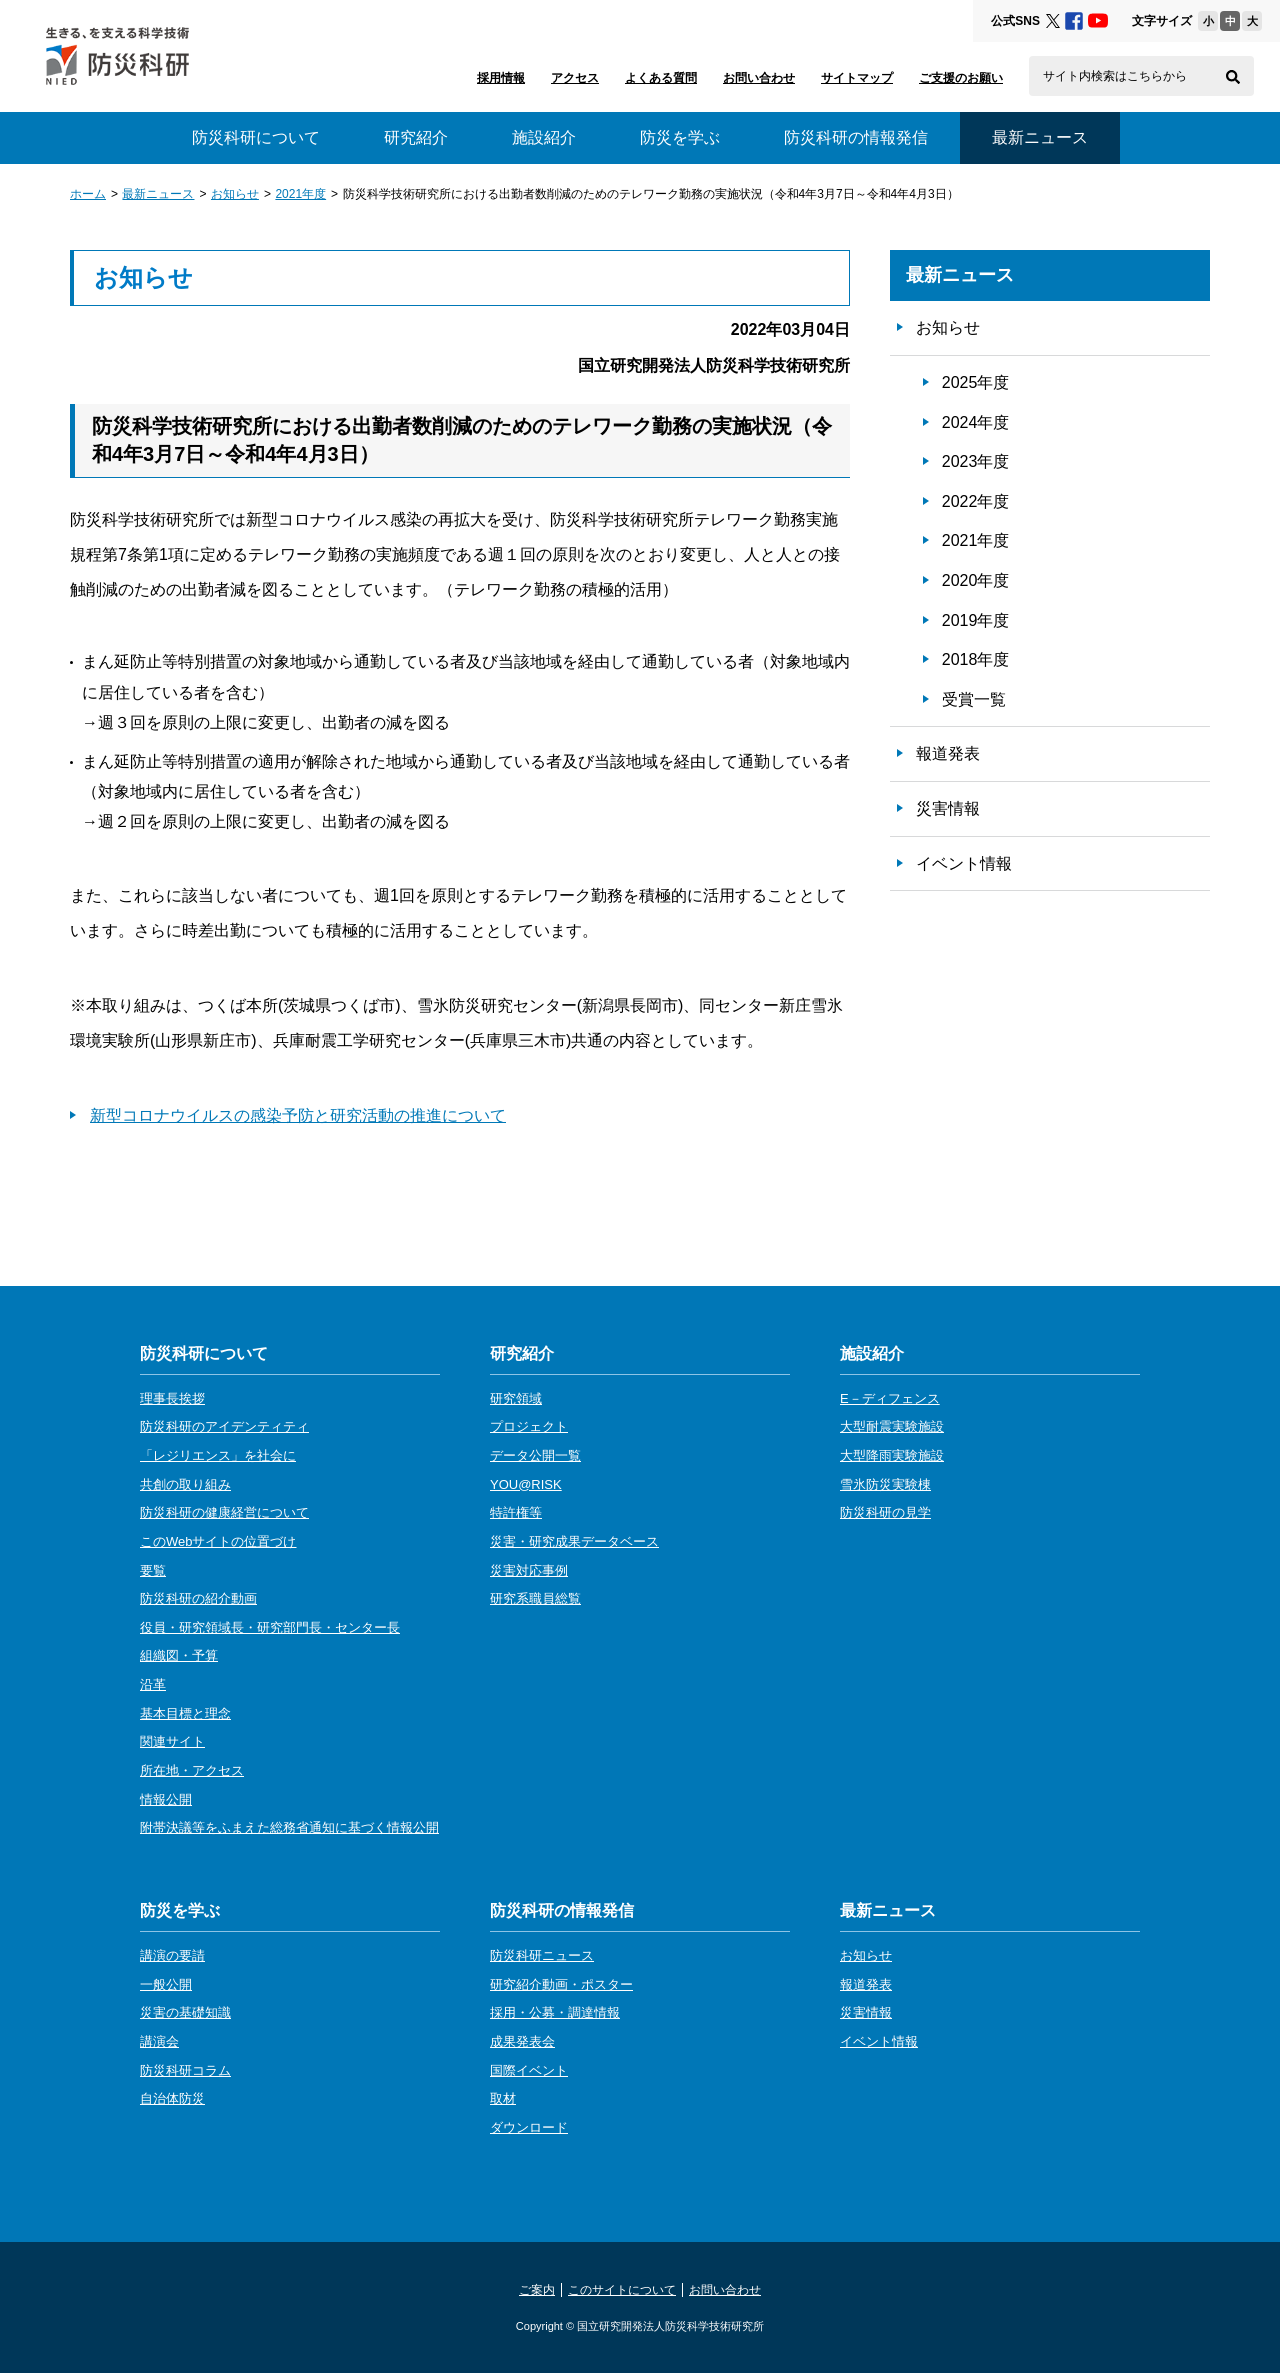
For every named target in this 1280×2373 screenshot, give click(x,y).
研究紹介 (416, 137)
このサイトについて (622, 2290)
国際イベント (529, 2070)
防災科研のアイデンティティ (224, 1426)
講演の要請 (172, 1955)
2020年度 (976, 580)
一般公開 (166, 1984)
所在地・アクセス (192, 1770)
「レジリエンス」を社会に (218, 1455)
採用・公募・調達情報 (555, 2012)
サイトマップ (857, 78)
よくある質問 (661, 78)
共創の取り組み (185, 1484)
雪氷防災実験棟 (885, 1484)
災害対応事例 (529, 1570)
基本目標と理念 (185, 1713)
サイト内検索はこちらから (1115, 76)
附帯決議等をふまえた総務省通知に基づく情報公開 (289, 1827)
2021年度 (300, 194)
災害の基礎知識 (185, 2012)
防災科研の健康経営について (224, 1512)
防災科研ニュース (542, 1955)
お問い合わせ (759, 78)
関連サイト (172, 1741)
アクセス (575, 78)
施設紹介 (544, 137)
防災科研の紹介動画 (198, 1598)
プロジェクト (529, 1426)
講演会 (159, 2041)
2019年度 (976, 620)
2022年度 (976, 501)
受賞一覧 (974, 699)
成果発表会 (522, 2041)
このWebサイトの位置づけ (218, 1541)
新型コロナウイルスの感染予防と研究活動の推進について (298, 1115)
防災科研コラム (185, 2070)
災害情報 (948, 808)
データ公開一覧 (535, 1455)
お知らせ (235, 194)
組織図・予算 (179, 1655)
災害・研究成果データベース (574, 1541)
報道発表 (948, 753)
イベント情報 (964, 863)
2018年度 (976, 659)
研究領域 (516, 1398)
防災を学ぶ (680, 137)
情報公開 (166, 1799)
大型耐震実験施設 (892, 1426)
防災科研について (256, 137)
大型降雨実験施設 (892, 1455)
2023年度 (976, 461)
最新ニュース (158, 194)
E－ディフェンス (890, 1398)
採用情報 (501, 78)
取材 (503, 2098)
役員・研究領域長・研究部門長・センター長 (270, 1627)
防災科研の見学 (885, 1512)
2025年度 (976, 382)
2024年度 (976, 422)
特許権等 (516, 1512)
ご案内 (537, 2290)
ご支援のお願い (961, 78)
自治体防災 (172, 2098)
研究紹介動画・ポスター (561, 1984)
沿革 (153, 1684)
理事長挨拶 (172, 1398)
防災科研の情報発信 (856, 137)
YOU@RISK (526, 1484)
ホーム (88, 194)
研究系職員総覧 (535, 1598)
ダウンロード (529, 2127)
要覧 (153, 1570)
